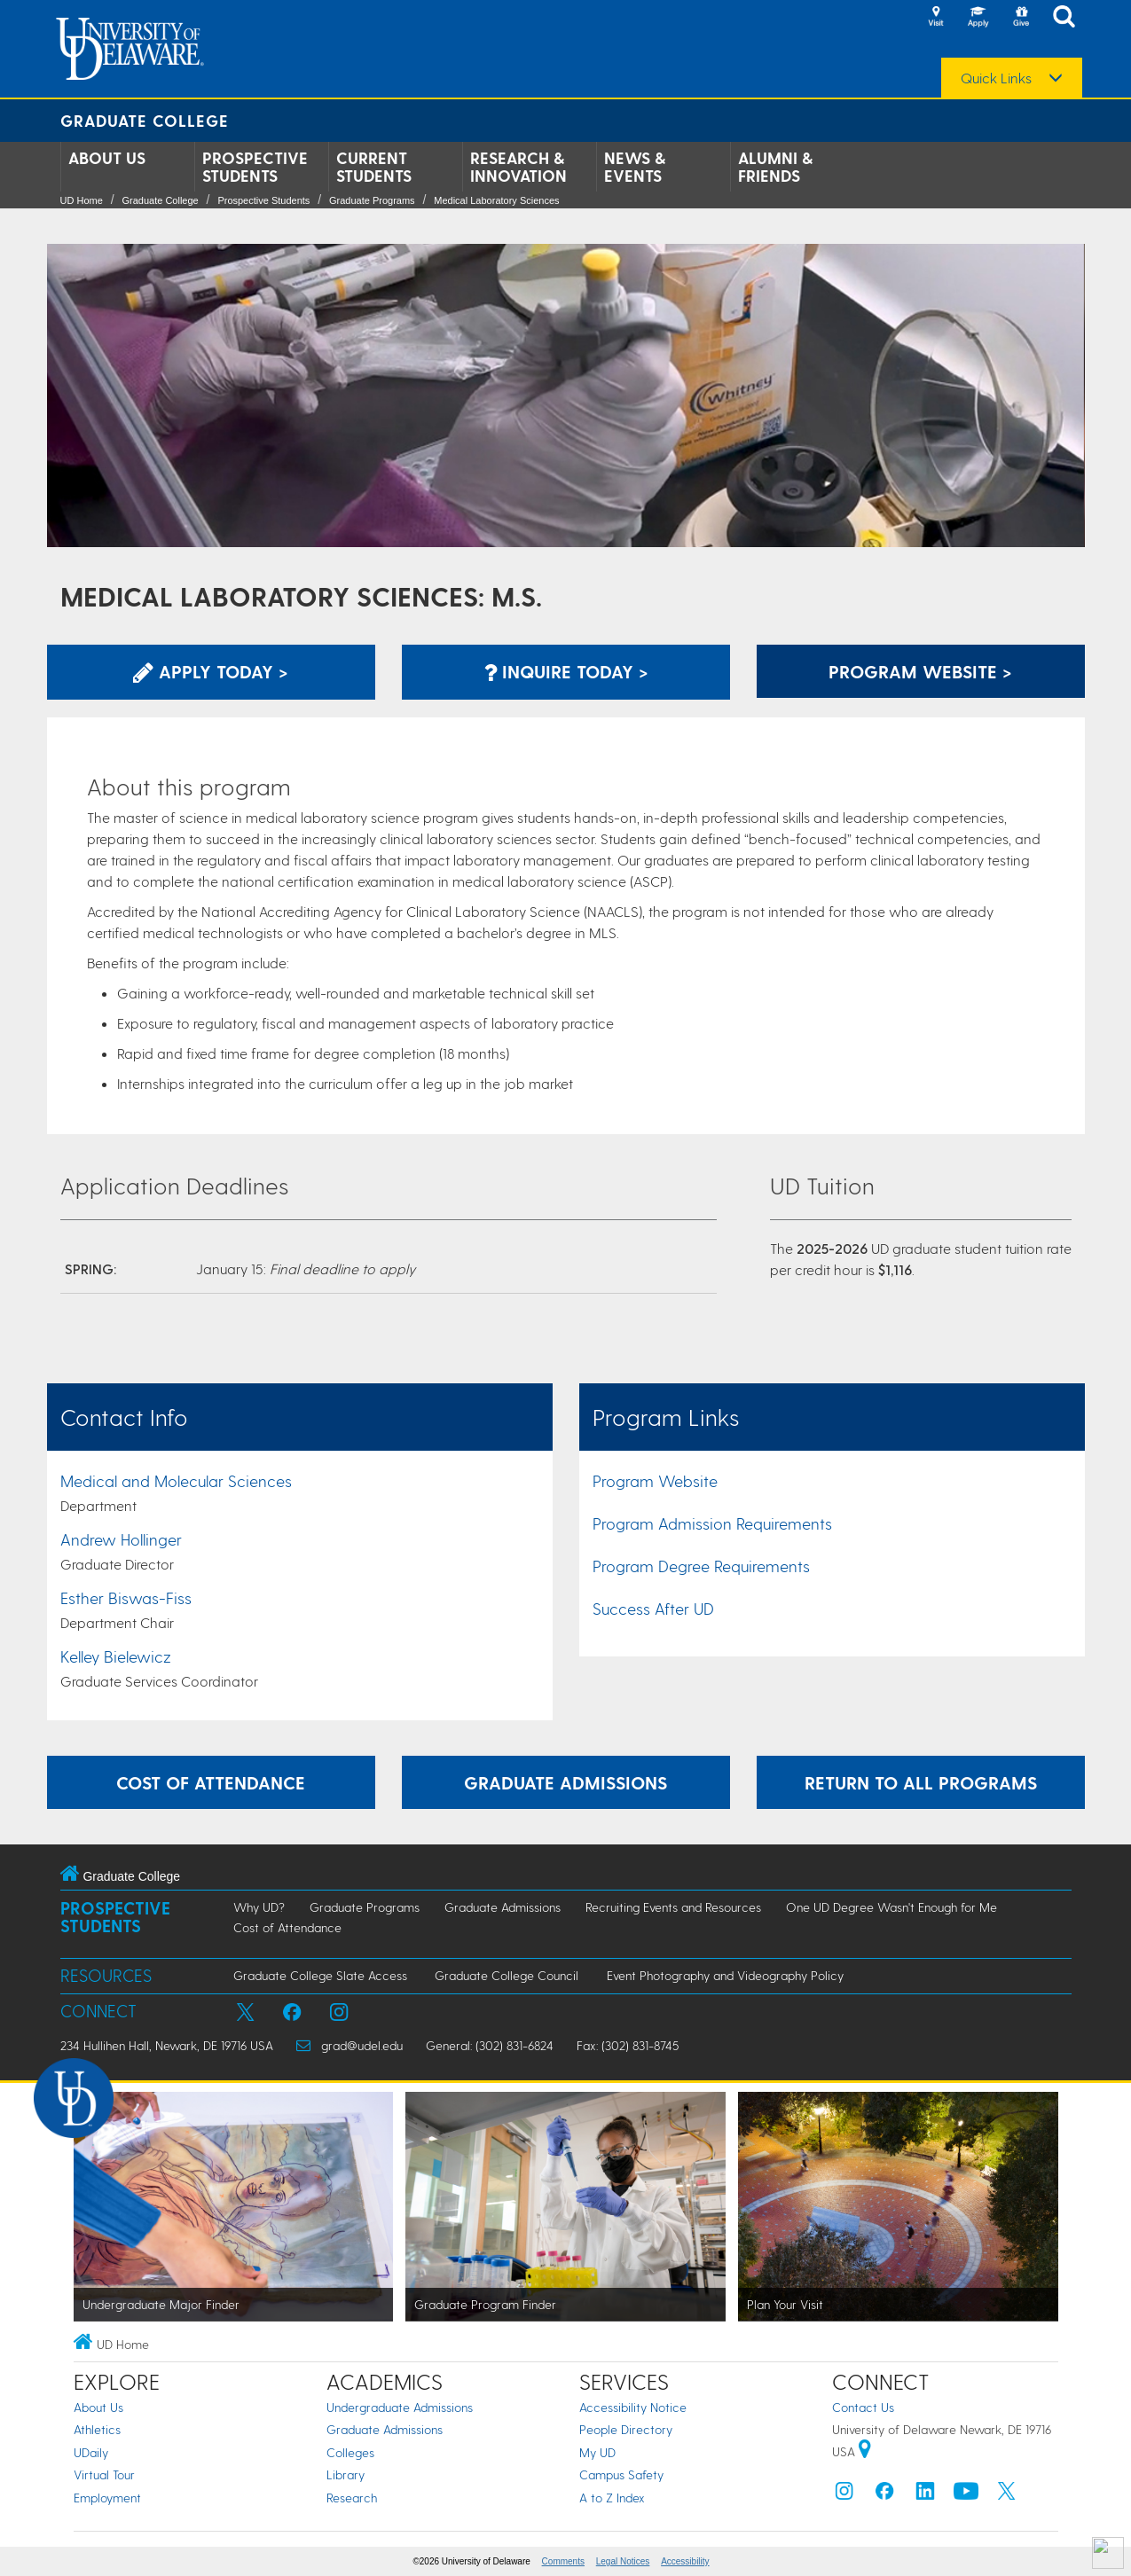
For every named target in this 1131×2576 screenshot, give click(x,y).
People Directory (625, 2429)
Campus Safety (621, 2474)
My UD (597, 2452)
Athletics (97, 2429)
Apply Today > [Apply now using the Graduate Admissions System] (210, 671)
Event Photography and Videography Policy (725, 1975)
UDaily (91, 2452)
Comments (563, 2561)
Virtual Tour (104, 2474)
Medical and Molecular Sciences (176, 1480)
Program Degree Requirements (701, 1565)
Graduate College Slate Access (320, 1975)
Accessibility (685, 2561)
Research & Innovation (518, 166)
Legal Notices (623, 2561)
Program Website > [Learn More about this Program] (920, 671)
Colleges (350, 2452)
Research (351, 2497)
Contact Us (863, 2407)
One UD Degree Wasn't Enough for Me (891, 1906)
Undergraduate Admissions (399, 2407)
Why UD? (259, 1906)
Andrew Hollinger (121, 1539)
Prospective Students (255, 166)
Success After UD (653, 1608)
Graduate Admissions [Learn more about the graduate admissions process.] (565, 1782)
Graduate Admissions (502, 1906)
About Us (106, 158)
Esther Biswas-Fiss (126, 1597)
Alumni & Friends (775, 166)
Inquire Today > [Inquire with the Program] (565, 671)
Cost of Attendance (287, 1927)
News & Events (634, 166)
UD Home (81, 200)
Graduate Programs (372, 200)
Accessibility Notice (633, 2407)
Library (345, 2474)
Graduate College (144, 120)
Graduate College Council (506, 1975)
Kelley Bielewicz (115, 1656)
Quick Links (996, 78)
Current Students (374, 166)
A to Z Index (612, 2497)
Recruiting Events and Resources (673, 1906)
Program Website (655, 1480)
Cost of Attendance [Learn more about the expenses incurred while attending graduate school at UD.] (210, 1782)
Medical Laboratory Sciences (496, 200)
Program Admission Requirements (712, 1523)
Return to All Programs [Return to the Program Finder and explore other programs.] (921, 1782)
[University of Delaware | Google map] (865, 2451)
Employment (107, 2497)
